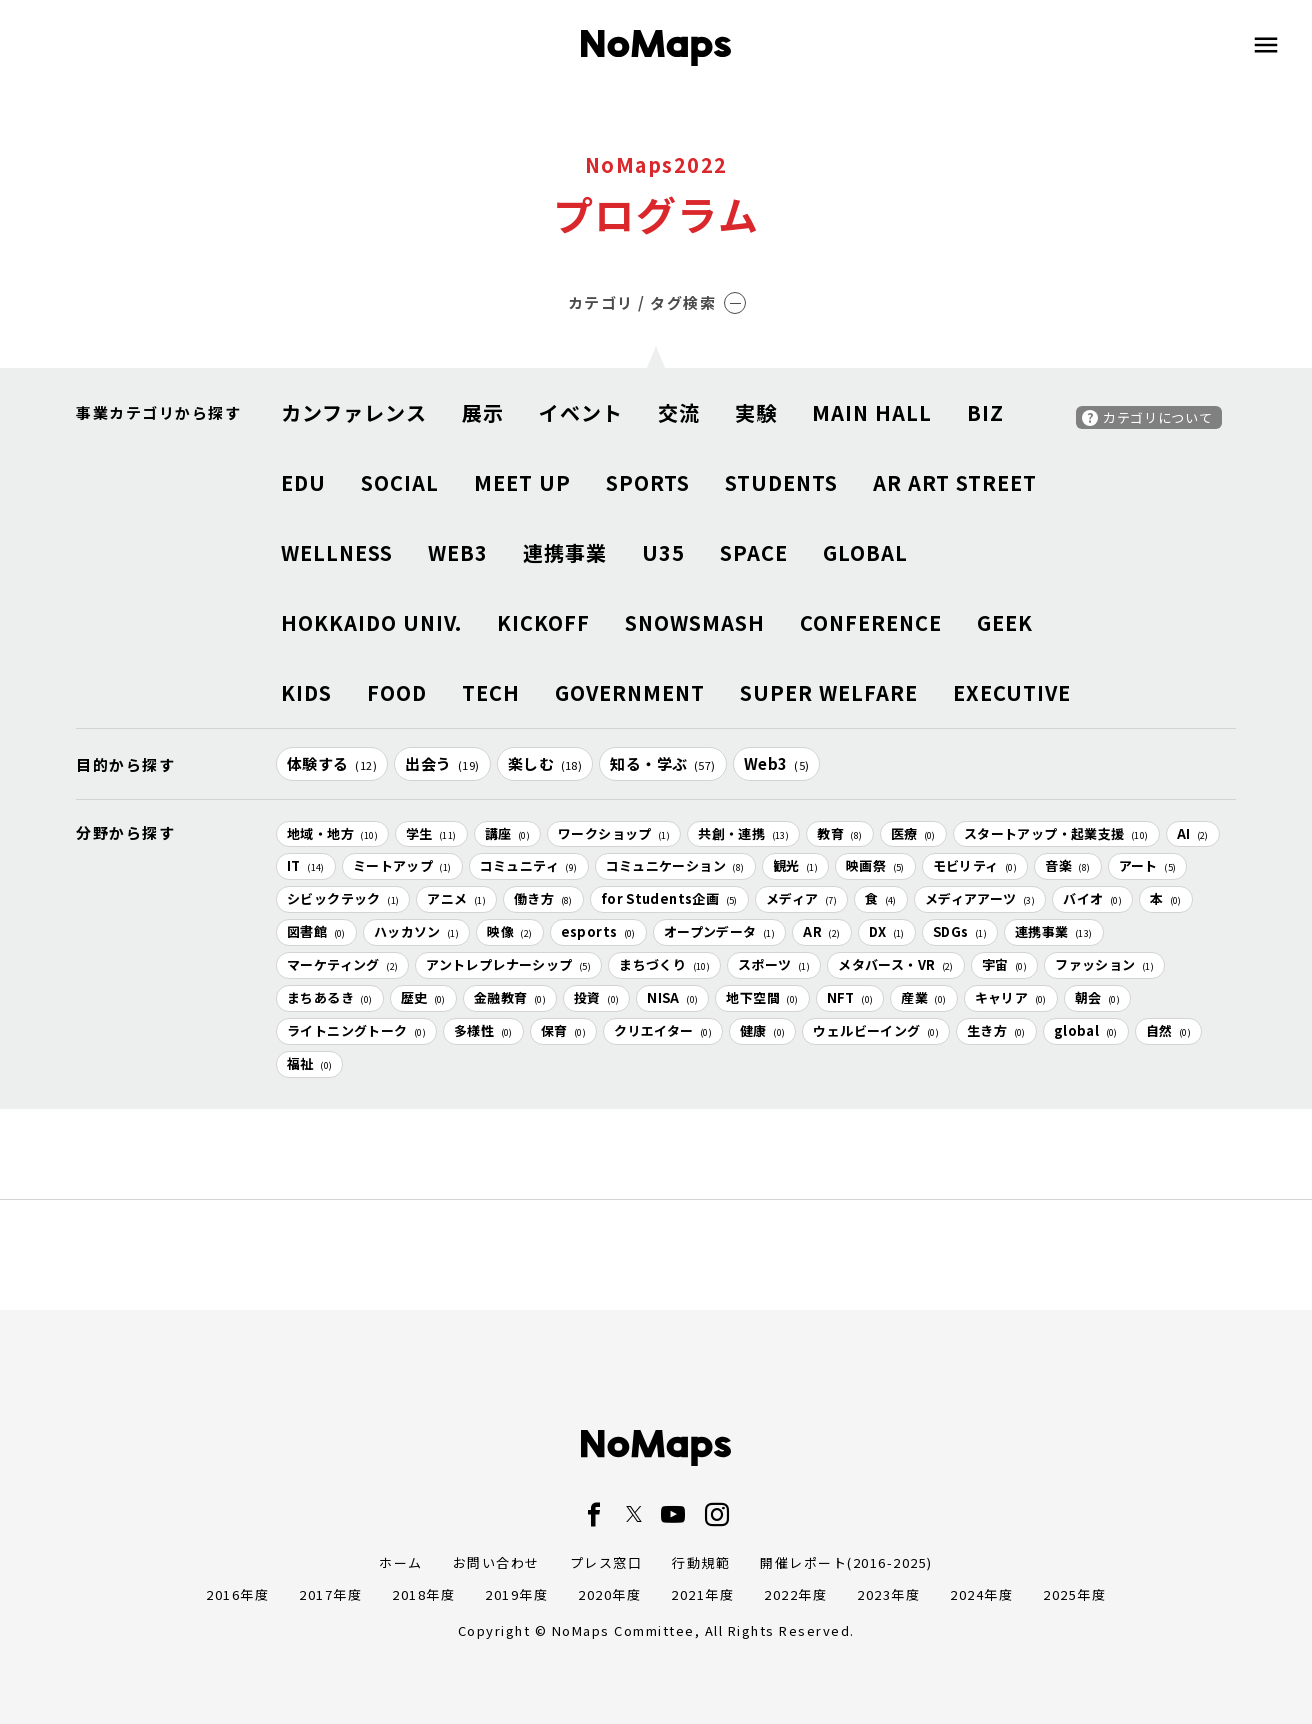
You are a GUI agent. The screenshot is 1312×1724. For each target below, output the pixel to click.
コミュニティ (529, 865)
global (1086, 1030)
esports (598, 931)
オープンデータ (719, 931)
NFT (850, 997)
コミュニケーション (675, 865)
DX (887, 931)
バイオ (1092, 898)
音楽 (1067, 865)
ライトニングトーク (356, 1030)
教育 (839, 833)
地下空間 (762, 997)
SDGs (960, 931)
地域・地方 (332, 833)
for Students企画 (669, 898)
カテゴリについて (1157, 417)
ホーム (401, 1562)
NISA (672, 997)
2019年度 (516, 1594)
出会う (442, 763)
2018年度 (423, 1594)
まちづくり (664, 964)
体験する (332, 763)
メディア (801, 898)
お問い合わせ (496, 1562)
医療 (913, 833)
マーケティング (342, 964)
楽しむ (545, 763)
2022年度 (795, 1594)
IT (306, 865)
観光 (795, 865)
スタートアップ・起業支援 (1056, 833)
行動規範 (701, 1562)
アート (1148, 865)
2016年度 (237, 1594)
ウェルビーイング (876, 1030)
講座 (507, 833)
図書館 (316, 931)
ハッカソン (417, 931)
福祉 (309, 1063)
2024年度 (981, 1594)
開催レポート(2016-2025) (846, 1562)
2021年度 (702, 1594)
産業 (923, 997)
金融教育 (510, 997)
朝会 (1097, 997)
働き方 (543, 898)
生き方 (996, 1030)
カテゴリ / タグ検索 (657, 302)
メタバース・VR (896, 964)
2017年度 (330, 1594)
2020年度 (609, 1594)
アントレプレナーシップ (508, 964)
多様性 (483, 1030)
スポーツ (774, 964)
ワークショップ (614, 833)
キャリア (1011, 997)
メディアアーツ (980, 898)
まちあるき (330, 997)
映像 (509, 931)
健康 (762, 1030)
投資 (596, 997)
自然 (1168, 1030)
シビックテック (343, 898)
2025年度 (1074, 1594)
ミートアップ (402, 865)
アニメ (456, 898)
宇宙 (1004, 964)
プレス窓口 (606, 1562)
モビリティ (975, 865)
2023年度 (888, 1594)
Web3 (777, 763)
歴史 (423, 997)
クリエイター (663, 1030)
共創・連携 (743, 833)
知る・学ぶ (663, 763)
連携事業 (1054, 931)
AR (821, 931)
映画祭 (875, 865)
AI (1193, 833)
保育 (563, 1030)
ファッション (1104, 964)
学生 (431, 833)
